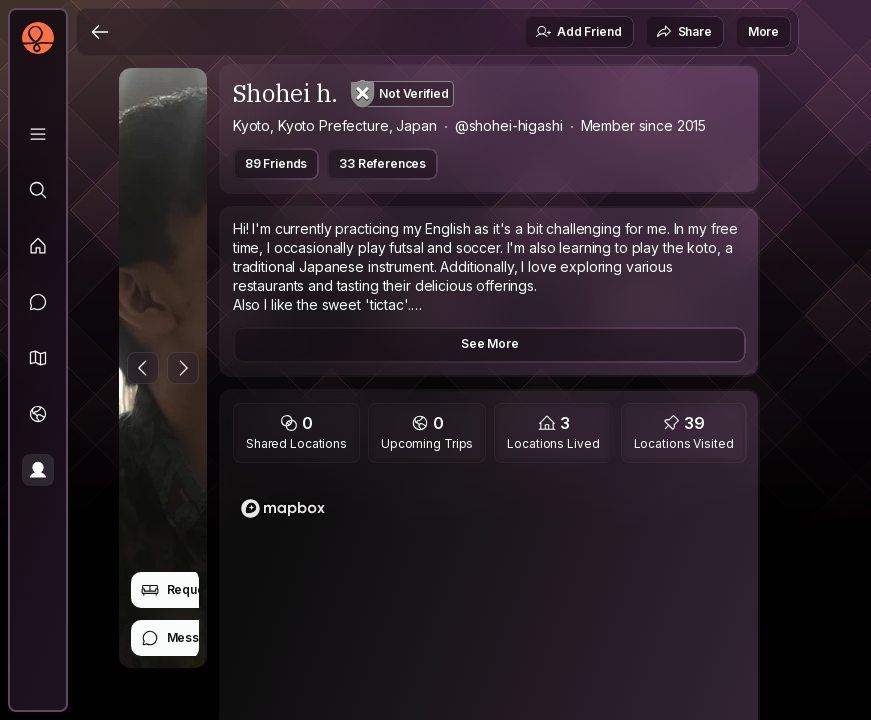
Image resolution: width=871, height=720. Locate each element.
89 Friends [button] (276, 163)
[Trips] (38, 414)
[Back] (100, 32)
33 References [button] (382, 163)
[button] (38, 358)
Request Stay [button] (192, 590)
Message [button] (181, 638)
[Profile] (38, 470)
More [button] (763, 31)
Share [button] (684, 32)
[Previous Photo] (143, 368)
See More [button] (490, 343)
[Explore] (38, 190)
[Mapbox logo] (283, 508)
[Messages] (38, 302)
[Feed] (38, 246)
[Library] (38, 134)
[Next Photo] (183, 368)
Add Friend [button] (578, 32)
